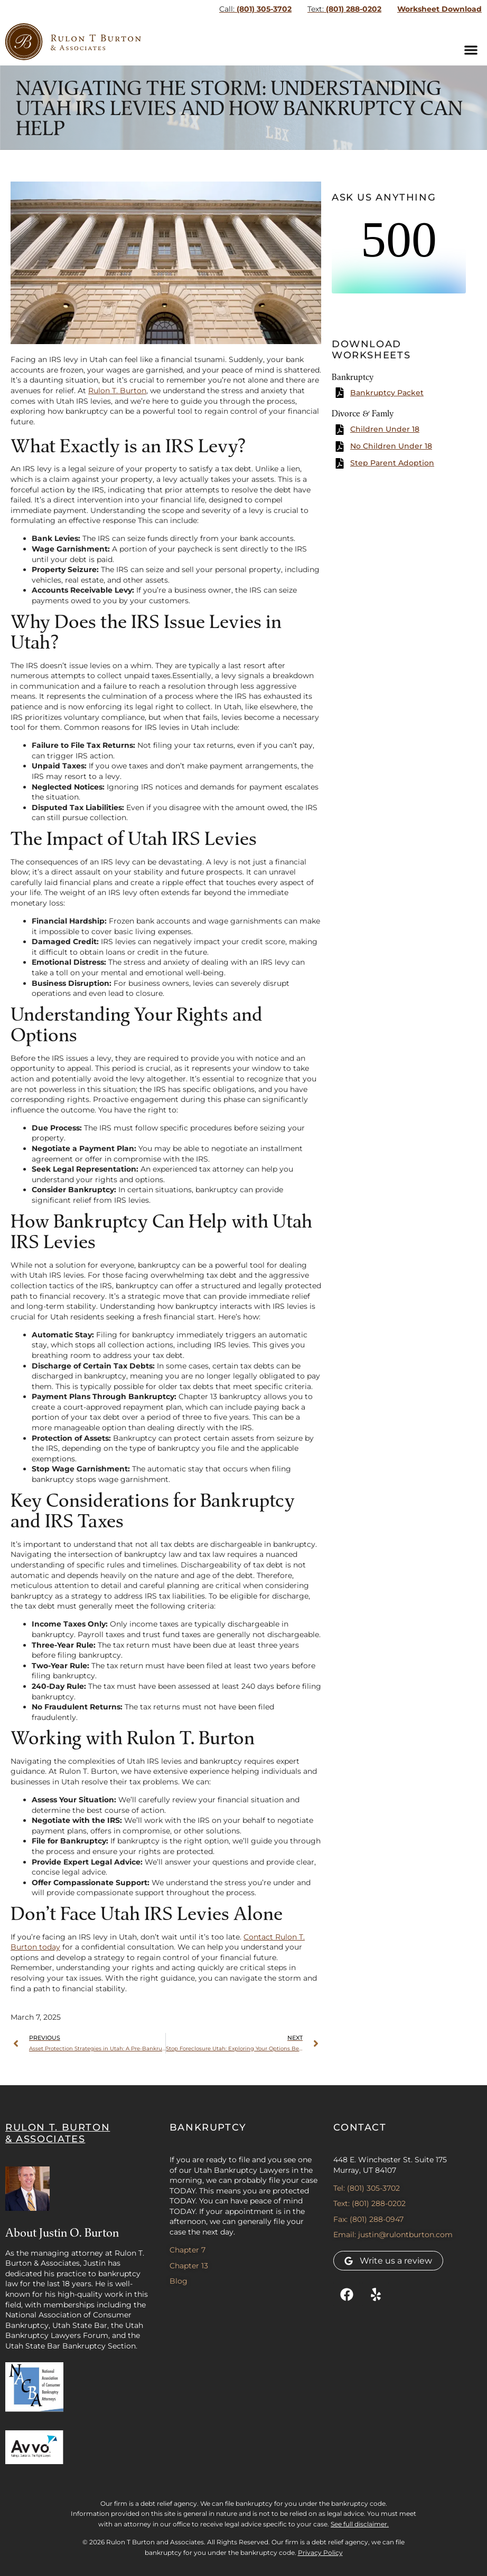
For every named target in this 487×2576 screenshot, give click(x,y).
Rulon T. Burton (117, 390)
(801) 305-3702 (255, 9)
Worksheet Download (439, 9)
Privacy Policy (320, 2552)
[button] (471, 50)
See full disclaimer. (360, 2524)
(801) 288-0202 (344, 9)
